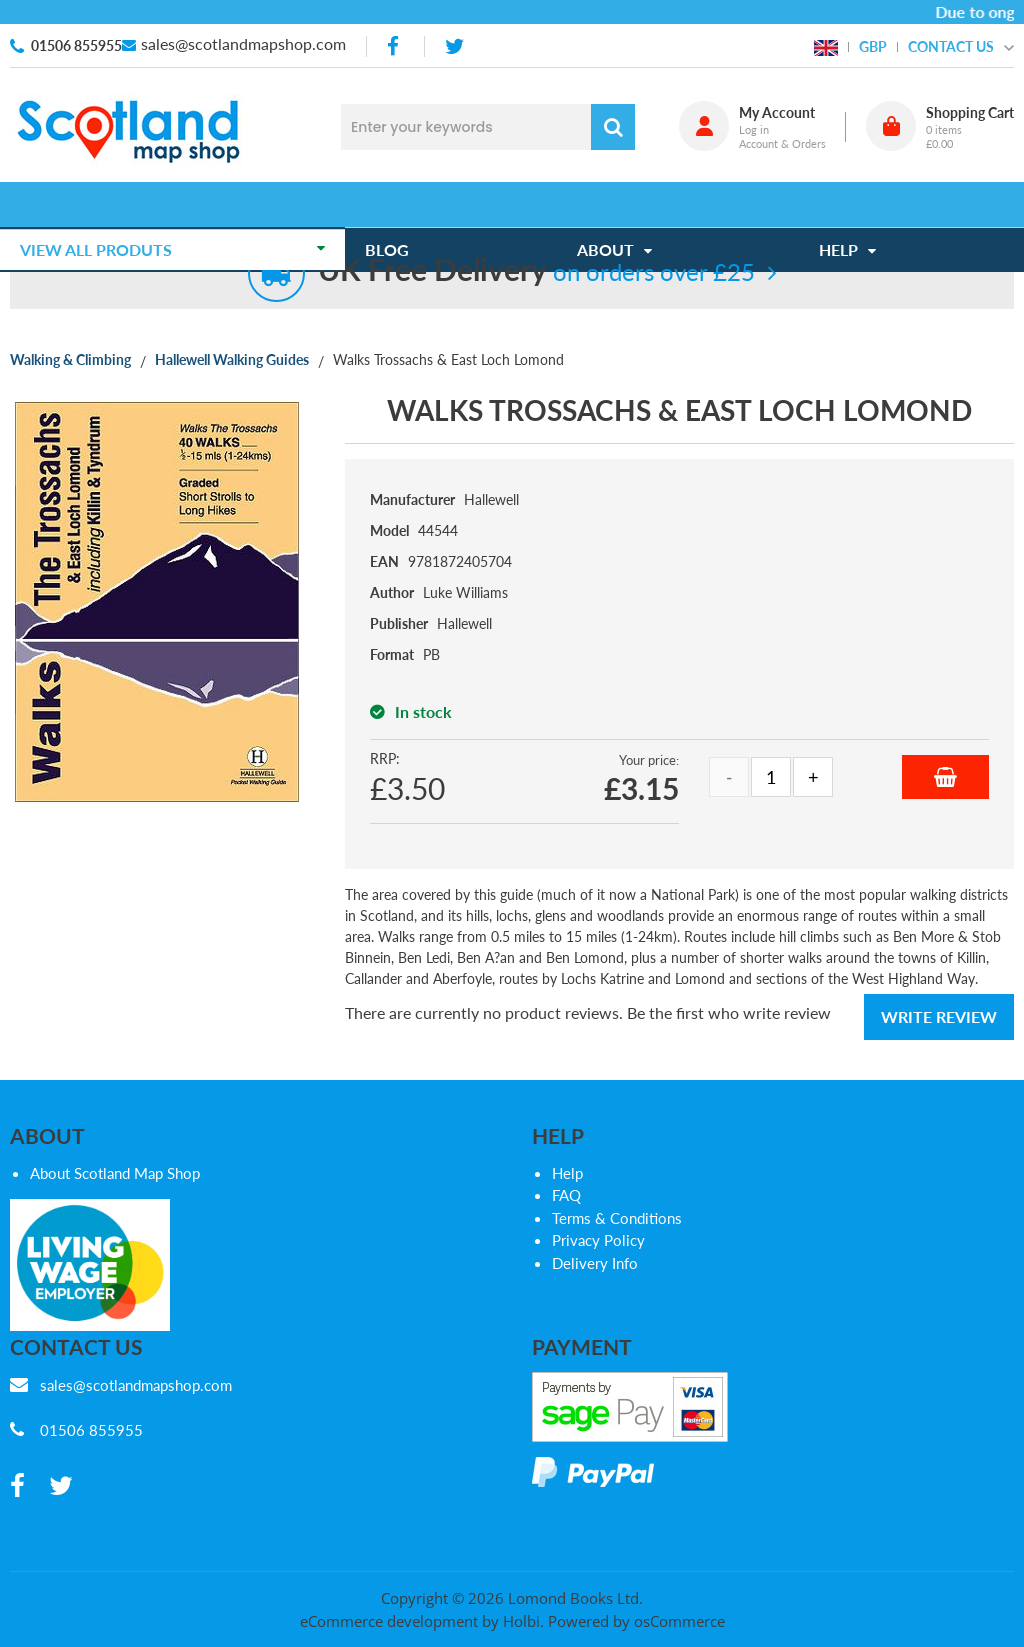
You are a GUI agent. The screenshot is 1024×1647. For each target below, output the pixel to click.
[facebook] (395, 46)
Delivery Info (595, 1263)
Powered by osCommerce (636, 1621)
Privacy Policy (598, 1240)
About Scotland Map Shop (115, 1173)
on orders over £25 (536, 271)
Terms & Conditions (617, 1218)
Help (567, 1173)
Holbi (521, 1621)
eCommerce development (389, 1621)
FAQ (566, 1195)
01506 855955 (76, 45)
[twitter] (454, 46)
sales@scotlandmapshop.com (243, 43)
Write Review (939, 1016)
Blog (397, 204)
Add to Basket (945, 777)
